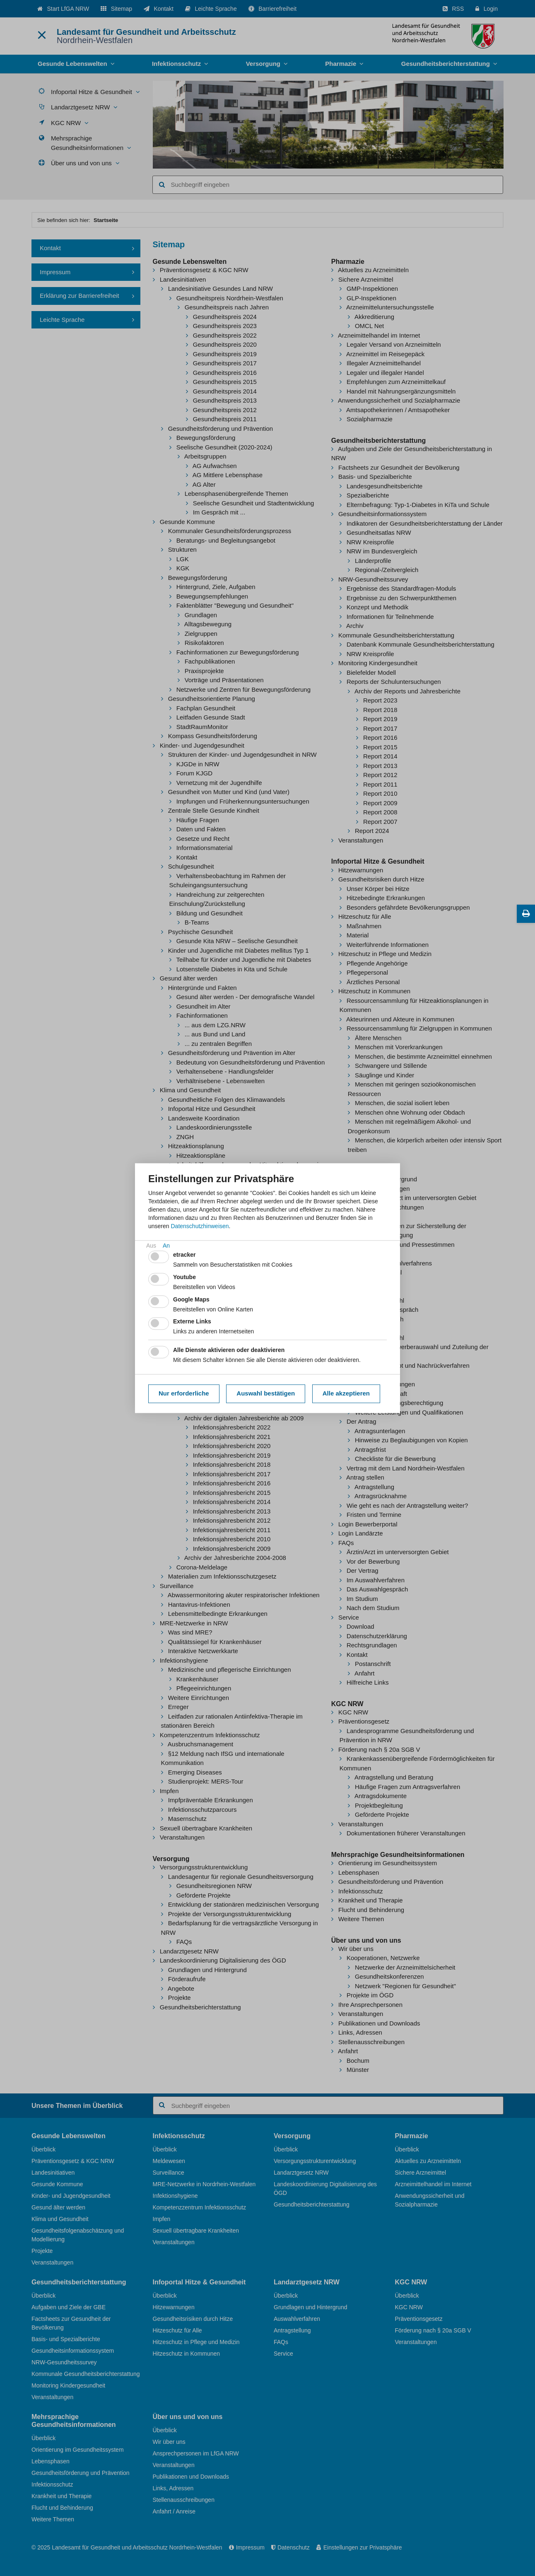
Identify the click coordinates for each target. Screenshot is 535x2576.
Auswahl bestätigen (265, 1393)
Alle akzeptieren (346, 1393)
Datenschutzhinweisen (200, 1226)
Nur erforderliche (184, 1393)
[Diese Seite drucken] (526, 914)
